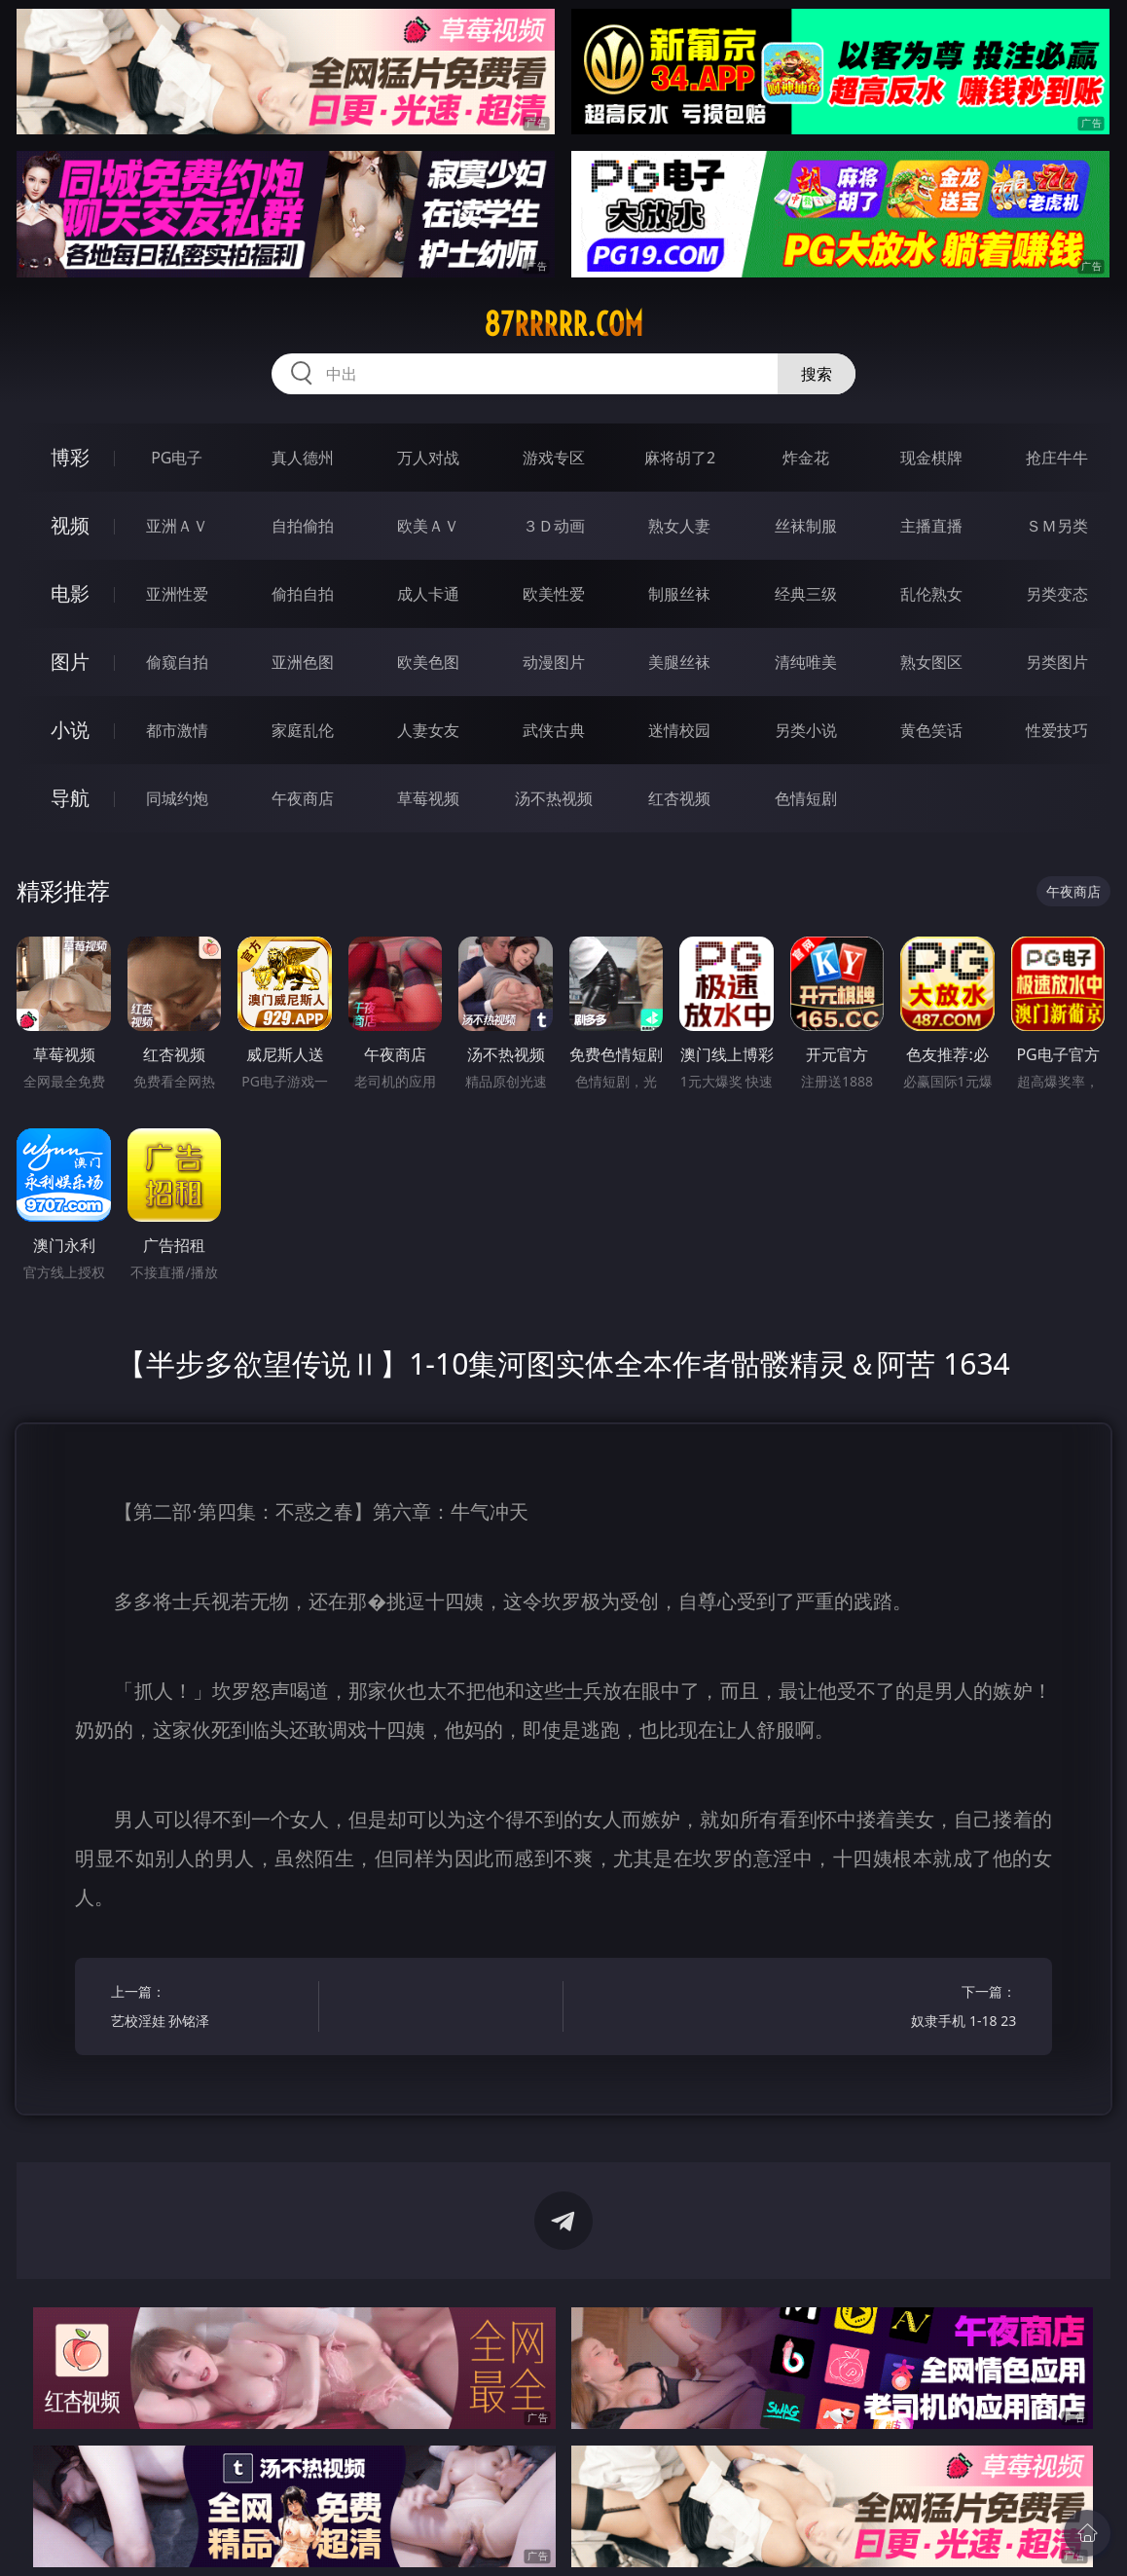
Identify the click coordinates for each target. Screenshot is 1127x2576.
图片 (70, 661)
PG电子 (176, 457)
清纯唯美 (806, 662)
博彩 (70, 457)
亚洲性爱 (177, 594)
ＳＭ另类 (1057, 525)
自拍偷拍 (303, 525)
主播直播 (931, 525)
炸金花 (805, 457)
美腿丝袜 (679, 662)
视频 (70, 525)
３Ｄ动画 (554, 525)
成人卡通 (428, 594)
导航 (70, 798)
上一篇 (210, 2009)
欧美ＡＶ (428, 525)
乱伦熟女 (931, 594)
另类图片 (1057, 662)
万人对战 (428, 457)
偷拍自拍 (303, 594)
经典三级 (806, 594)
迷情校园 (679, 730)
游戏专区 (554, 457)
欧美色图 (428, 662)
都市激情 (177, 730)
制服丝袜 (679, 594)
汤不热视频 (554, 798)
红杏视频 (679, 798)
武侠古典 (554, 730)
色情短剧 (806, 798)
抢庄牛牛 (1057, 457)
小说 (70, 730)
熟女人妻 (679, 525)
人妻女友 (428, 730)
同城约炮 (177, 798)
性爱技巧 (1057, 730)
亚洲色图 (303, 662)
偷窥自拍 (177, 662)
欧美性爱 (554, 594)
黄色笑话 (931, 730)
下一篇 (917, 2009)
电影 (70, 593)
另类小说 (806, 730)
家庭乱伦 (303, 730)
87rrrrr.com (563, 324)
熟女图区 (931, 662)
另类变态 (1057, 594)
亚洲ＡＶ (177, 525)
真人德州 (303, 457)
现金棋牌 (931, 457)
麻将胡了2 (679, 457)
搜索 (816, 374)
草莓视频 (428, 798)
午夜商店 (303, 798)
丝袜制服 (806, 525)
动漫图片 (554, 662)
